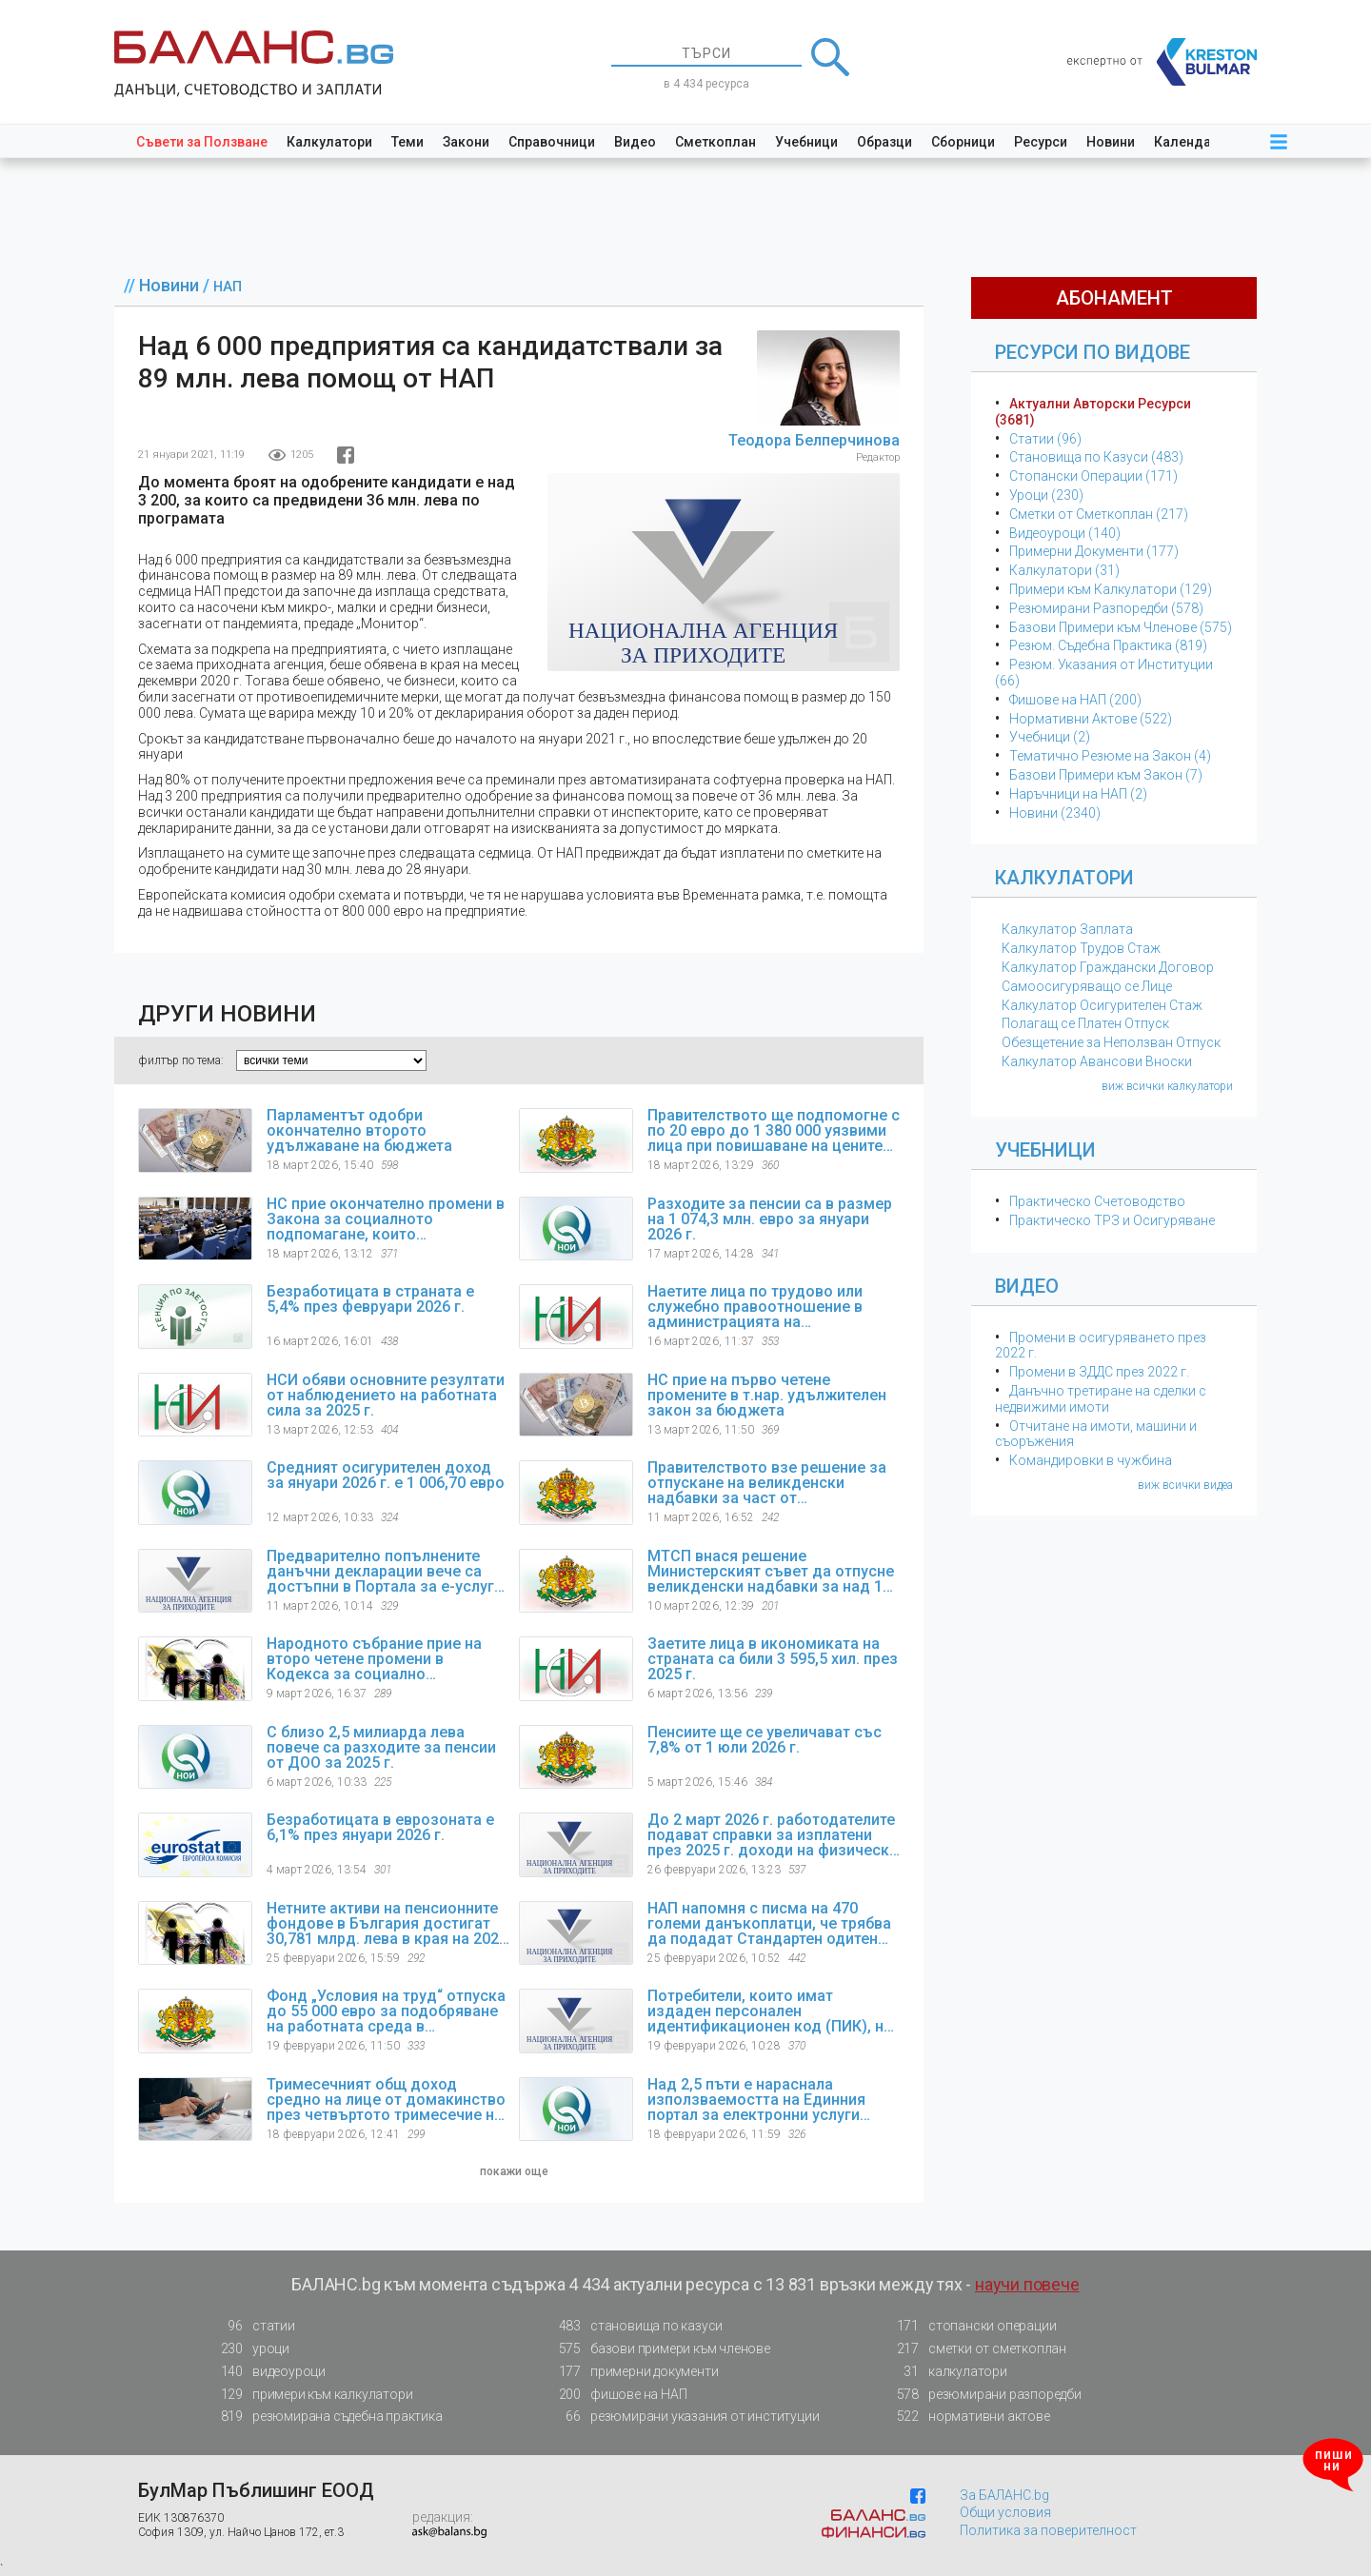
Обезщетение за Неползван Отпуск (1111, 1042)
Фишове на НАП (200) (1075, 699)
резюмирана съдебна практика (326, 2416)
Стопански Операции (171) (1093, 476)
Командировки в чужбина (1090, 1460)
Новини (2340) (1055, 813)
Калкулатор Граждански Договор (1108, 967)
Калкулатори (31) (1064, 570)
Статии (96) (1045, 438)
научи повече (1027, 2284)
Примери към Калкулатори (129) (1110, 589)
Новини (1110, 141)
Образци (884, 141)
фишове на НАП (616, 2395)
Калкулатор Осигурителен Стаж (1102, 1005)
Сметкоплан (715, 141)
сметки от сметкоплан (975, 2349)
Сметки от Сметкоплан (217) (1098, 514)
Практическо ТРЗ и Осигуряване (1112, 1220)
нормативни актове (967, 2419)
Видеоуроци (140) (1065, 533)
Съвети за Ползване (202, 141)
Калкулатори (329, 141)
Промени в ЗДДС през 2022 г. (1099, 1371)
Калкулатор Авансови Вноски (1097, 1061)
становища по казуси (635, 2326)
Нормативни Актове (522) (1090, 718)
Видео (635, 141)
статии (252, 2326)
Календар (1186, 141)
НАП (227, 287)
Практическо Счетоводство (1097, 1201)
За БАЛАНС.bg (1004, 2495)
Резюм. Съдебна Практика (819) (1108, 645)
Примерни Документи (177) (1094, 551)
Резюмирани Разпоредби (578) (1106, 608)
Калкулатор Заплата (1067, 929)
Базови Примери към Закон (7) (1105, 775)
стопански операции (970, 2326)
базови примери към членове (658, 2349)
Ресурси (1040, 141)
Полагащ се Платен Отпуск (1085, 1023)
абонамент (1114, 298)
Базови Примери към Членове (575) (1120, 627)
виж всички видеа (1185, 1485)
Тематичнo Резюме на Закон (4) (1110, 755)
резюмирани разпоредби (983, 2395)
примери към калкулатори (310, 2395)
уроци (249, 2349)
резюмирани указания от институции (683, 2416)
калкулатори (946, 2372)
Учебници (806, 141)
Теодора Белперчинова (814, 440)
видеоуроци (267, 2372)
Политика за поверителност (1048, 2530)
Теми (407, 141)
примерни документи (632, 2372)
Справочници (551, 141)
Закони (466, 141)
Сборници (963, 141)
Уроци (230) (1046, 495)
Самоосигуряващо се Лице (1087, 986)
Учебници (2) (1049, 736)
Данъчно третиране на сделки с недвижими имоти (1100, 1399)
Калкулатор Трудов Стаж (1081, 948)
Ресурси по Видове (1092, 352)
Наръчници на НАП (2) (1078, 794)
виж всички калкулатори (1167, 1086)
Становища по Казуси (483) (1096, 457)
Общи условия (1005, 2512)
